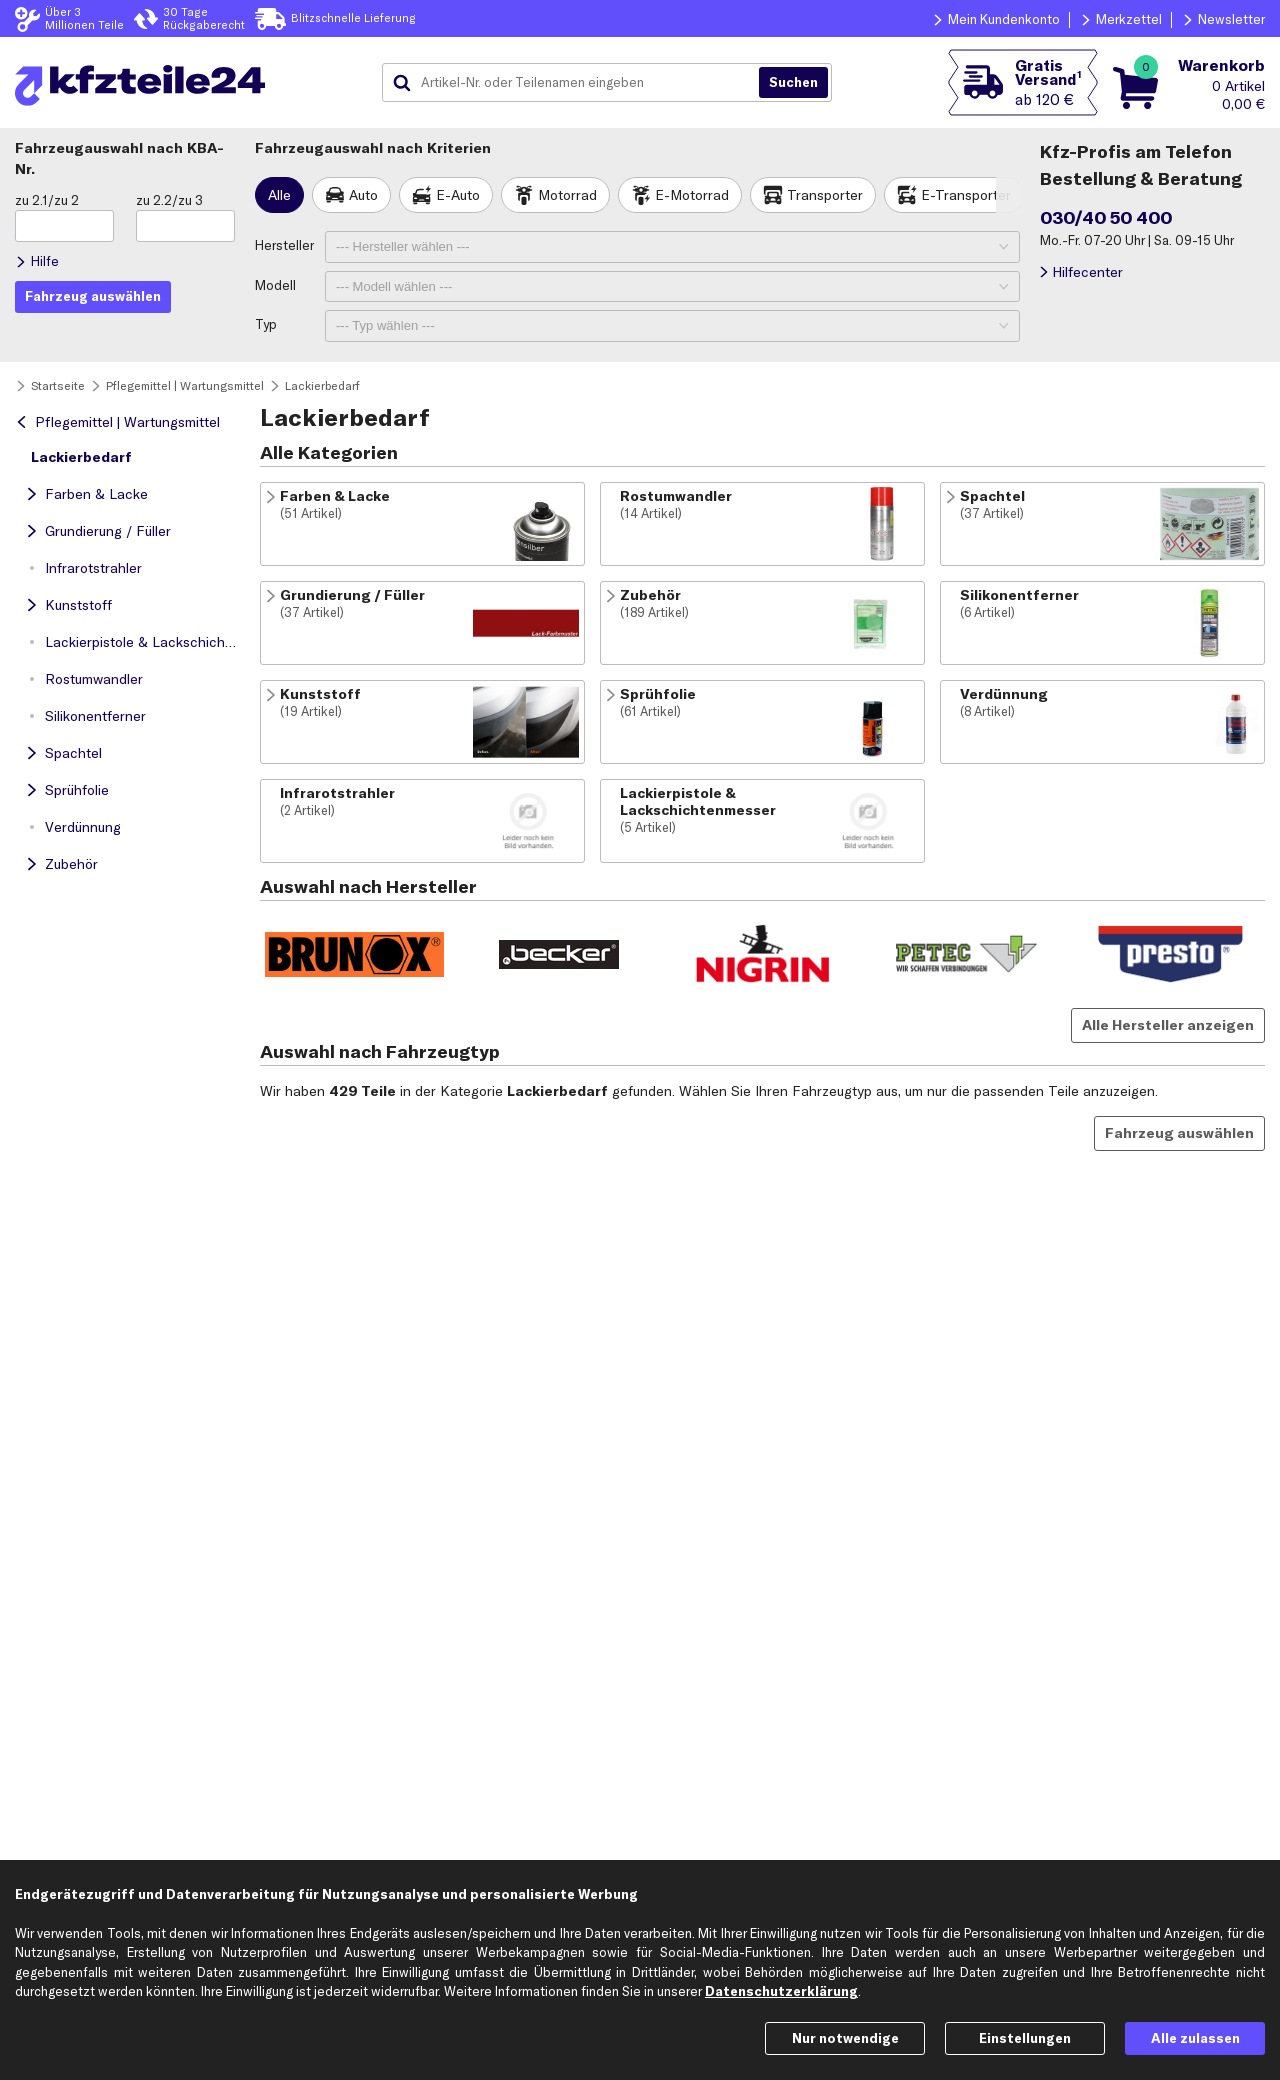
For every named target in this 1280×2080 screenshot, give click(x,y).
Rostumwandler (94, 679)
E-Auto (458, 195)
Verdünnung (83, 827)
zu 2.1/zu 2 (47, 200)
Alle (279, 195)
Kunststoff (78, 605)
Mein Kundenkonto (1004, 19)
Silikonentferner (95, 716)
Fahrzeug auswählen (1179, 1133)
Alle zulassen (1195, 2038)
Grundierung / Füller (108, 531)
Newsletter (1231, 19)
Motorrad (567, 195)
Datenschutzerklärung (781, 1991)
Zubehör (71, 864)
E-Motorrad (692, 195)
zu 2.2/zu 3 (169, 200)
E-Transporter (966, 195)
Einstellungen (1025, 2038)
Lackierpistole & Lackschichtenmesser (145, 642)
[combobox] (578, 83)
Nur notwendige (845, 2038)
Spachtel (73, 753)
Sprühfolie (77, 790)
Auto (363, 195)
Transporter (825, 195)
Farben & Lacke (96, 494)
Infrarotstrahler (93, 568)
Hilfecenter (1087, 272)
